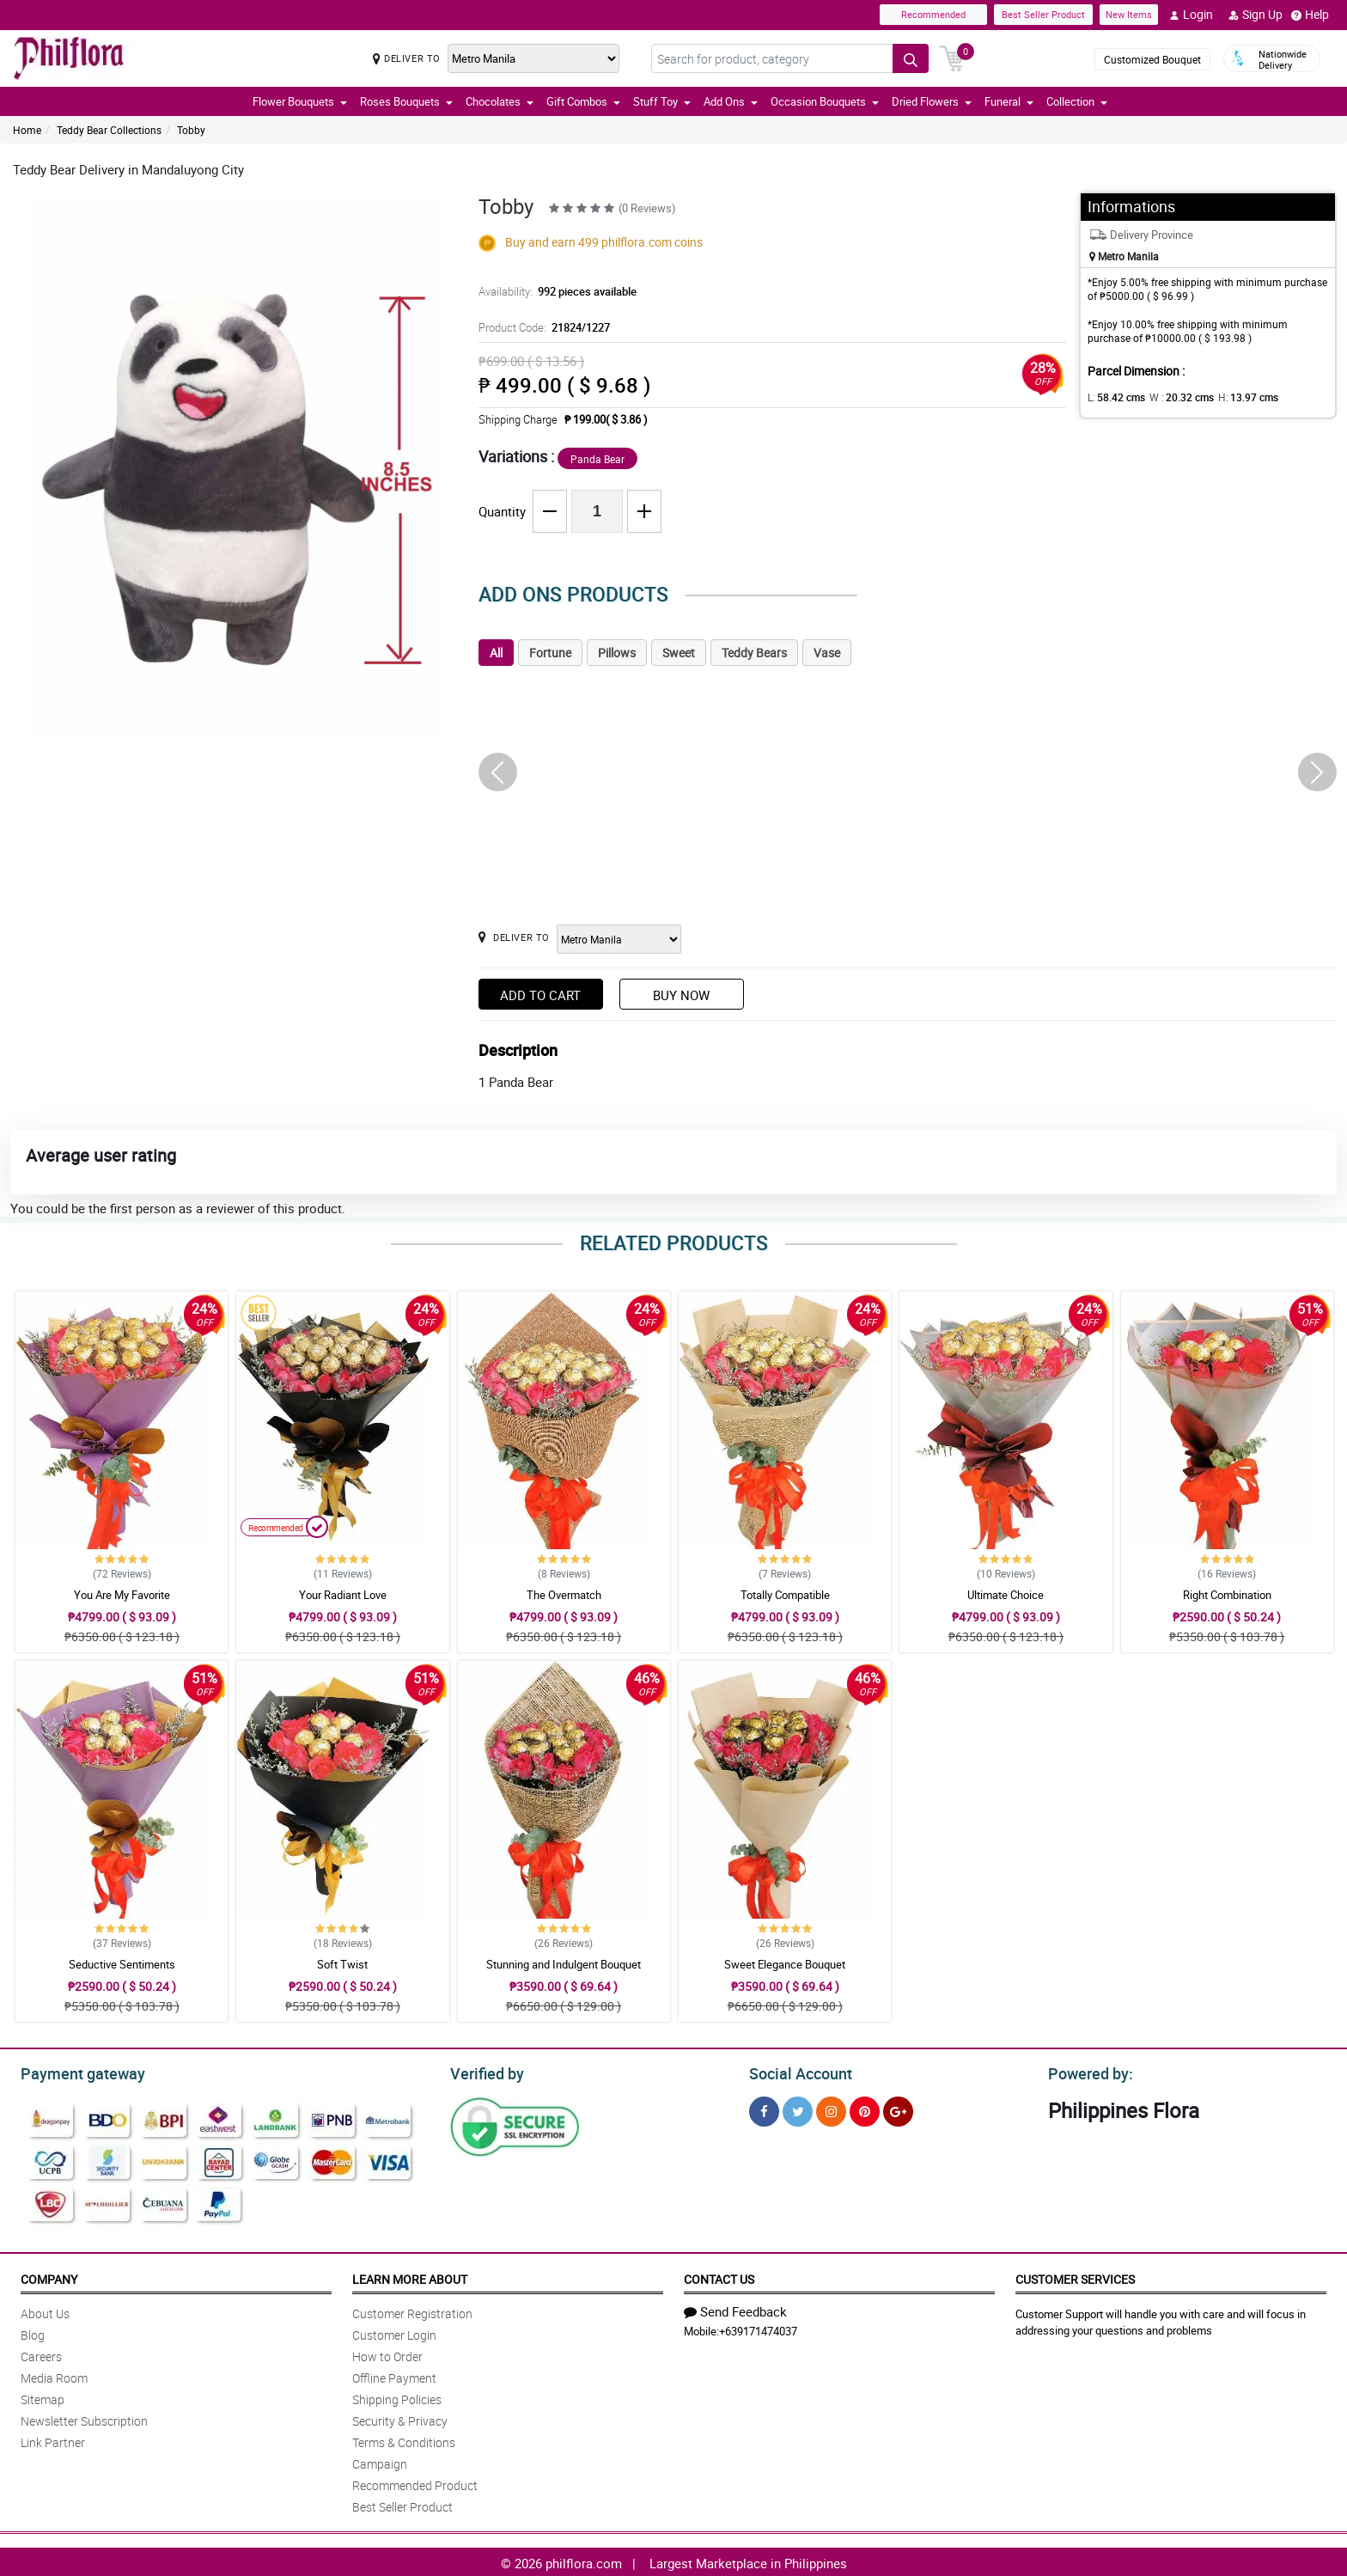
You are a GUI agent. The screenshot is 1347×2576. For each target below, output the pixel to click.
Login (1191, 14)
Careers (41, 2354)
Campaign (379, 2461)
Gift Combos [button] (583, 101)
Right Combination (1227, 1594)
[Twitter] (798, 2109)
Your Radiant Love (343, 1594)
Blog (33, 2332)
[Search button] (911, 58)
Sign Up (1255, 14)
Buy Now (681, 995)
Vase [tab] (827, 652)
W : (1173, 397)
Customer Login (394, 2332)
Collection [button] (1076, 101)
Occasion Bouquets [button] (825, 101)
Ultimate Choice (1005, 1594)
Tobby (191, 130)
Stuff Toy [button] (662, 101)
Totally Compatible (785, 1594)
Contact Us (719, 2276)
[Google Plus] (898, 2109)
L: (1113, 397)
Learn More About (409, 2276)
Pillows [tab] (617, 652)
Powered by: (1086, 2071)
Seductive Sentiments (122, 1964)
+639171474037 (758, 2328)
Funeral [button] (1008, 101)
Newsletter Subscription (84, 2418)
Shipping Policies (397, 2397)
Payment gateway (75, 2071)
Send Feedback (735, 2308)
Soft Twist (342, 1964)
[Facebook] (764, 2109)
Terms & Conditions (403, 2440)
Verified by (484, 2071)
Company (49, 2276)
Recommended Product (415, 2483)
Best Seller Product (1043, 14)
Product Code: (541, 327)
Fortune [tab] (550, 652)
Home (27, 130)
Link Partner (53, 2440)
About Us (45, 2311)
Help (1310, 14)
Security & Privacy (400, 2418)
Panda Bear (597, 459)
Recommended (933, 14)
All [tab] (496, 652)
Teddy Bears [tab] (754, 652)
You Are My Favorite (122, 1594)
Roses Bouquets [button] (406, 101)
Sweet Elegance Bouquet (784, 1964)
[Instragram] (831, 2109)
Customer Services (1075, 2276)
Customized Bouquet (1152, 59)
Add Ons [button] (731, 101)
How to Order (387, 2354)
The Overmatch (564, 1594)
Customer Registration (412, 2311)
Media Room (54, 2375)
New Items (1129, 14)
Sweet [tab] (678, 652)
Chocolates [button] (499, 101)
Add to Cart (540, 995)
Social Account (796, 2071)
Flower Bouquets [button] (300, 101)
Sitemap (42, 2397)
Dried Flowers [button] (932, 101)
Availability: (553, 291)
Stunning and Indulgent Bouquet (563, 1964)
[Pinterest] (865, 2109)
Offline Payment (394, 2375)
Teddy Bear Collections (109, 130)
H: (1234, 397)
